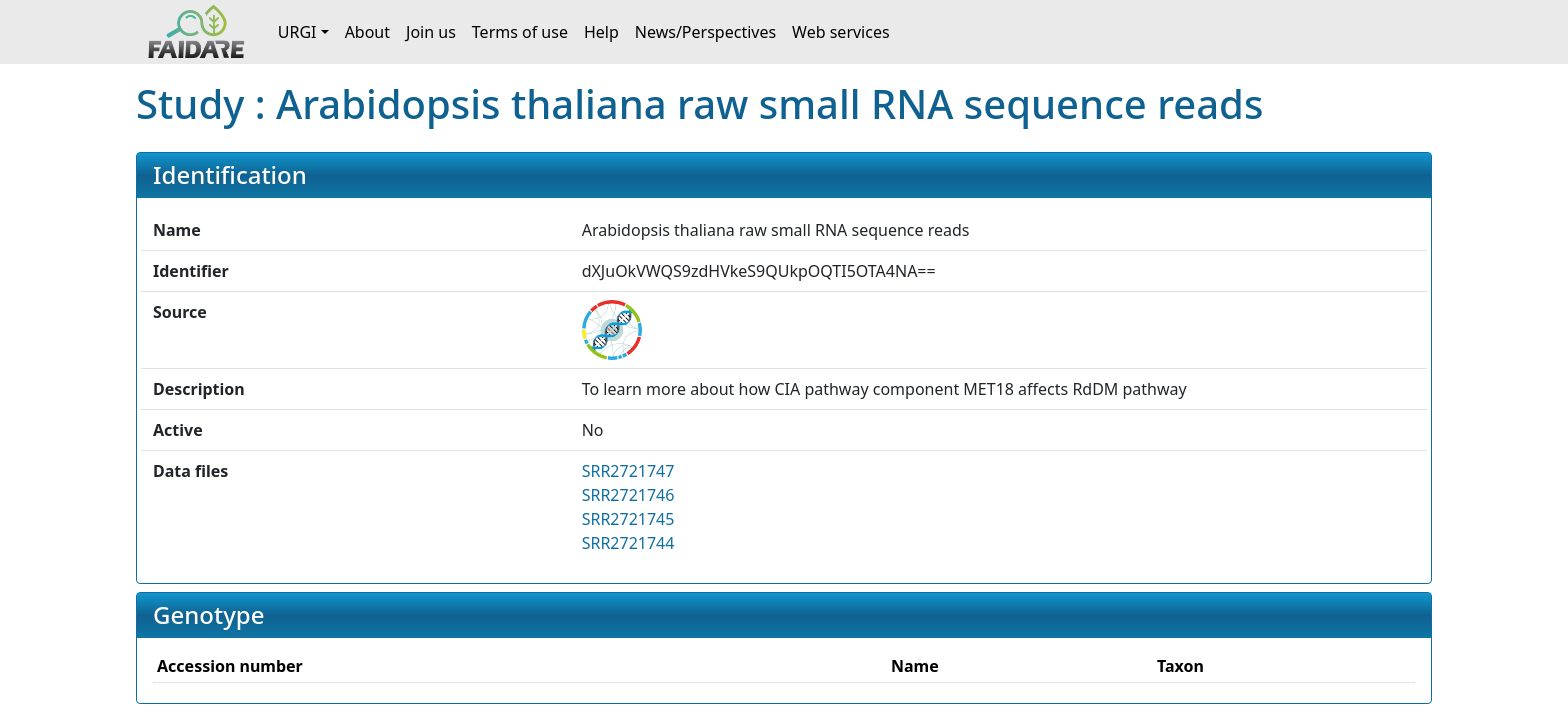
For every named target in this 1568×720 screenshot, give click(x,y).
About (367, 32)
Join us (431, 32)
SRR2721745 (628, 519)
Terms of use (520, 32)
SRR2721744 (628, 543)
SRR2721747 (628, 471)
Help (601, 32)
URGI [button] (297, 32)
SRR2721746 (628, 495)
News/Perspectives (705, 32)
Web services (841, 32)
